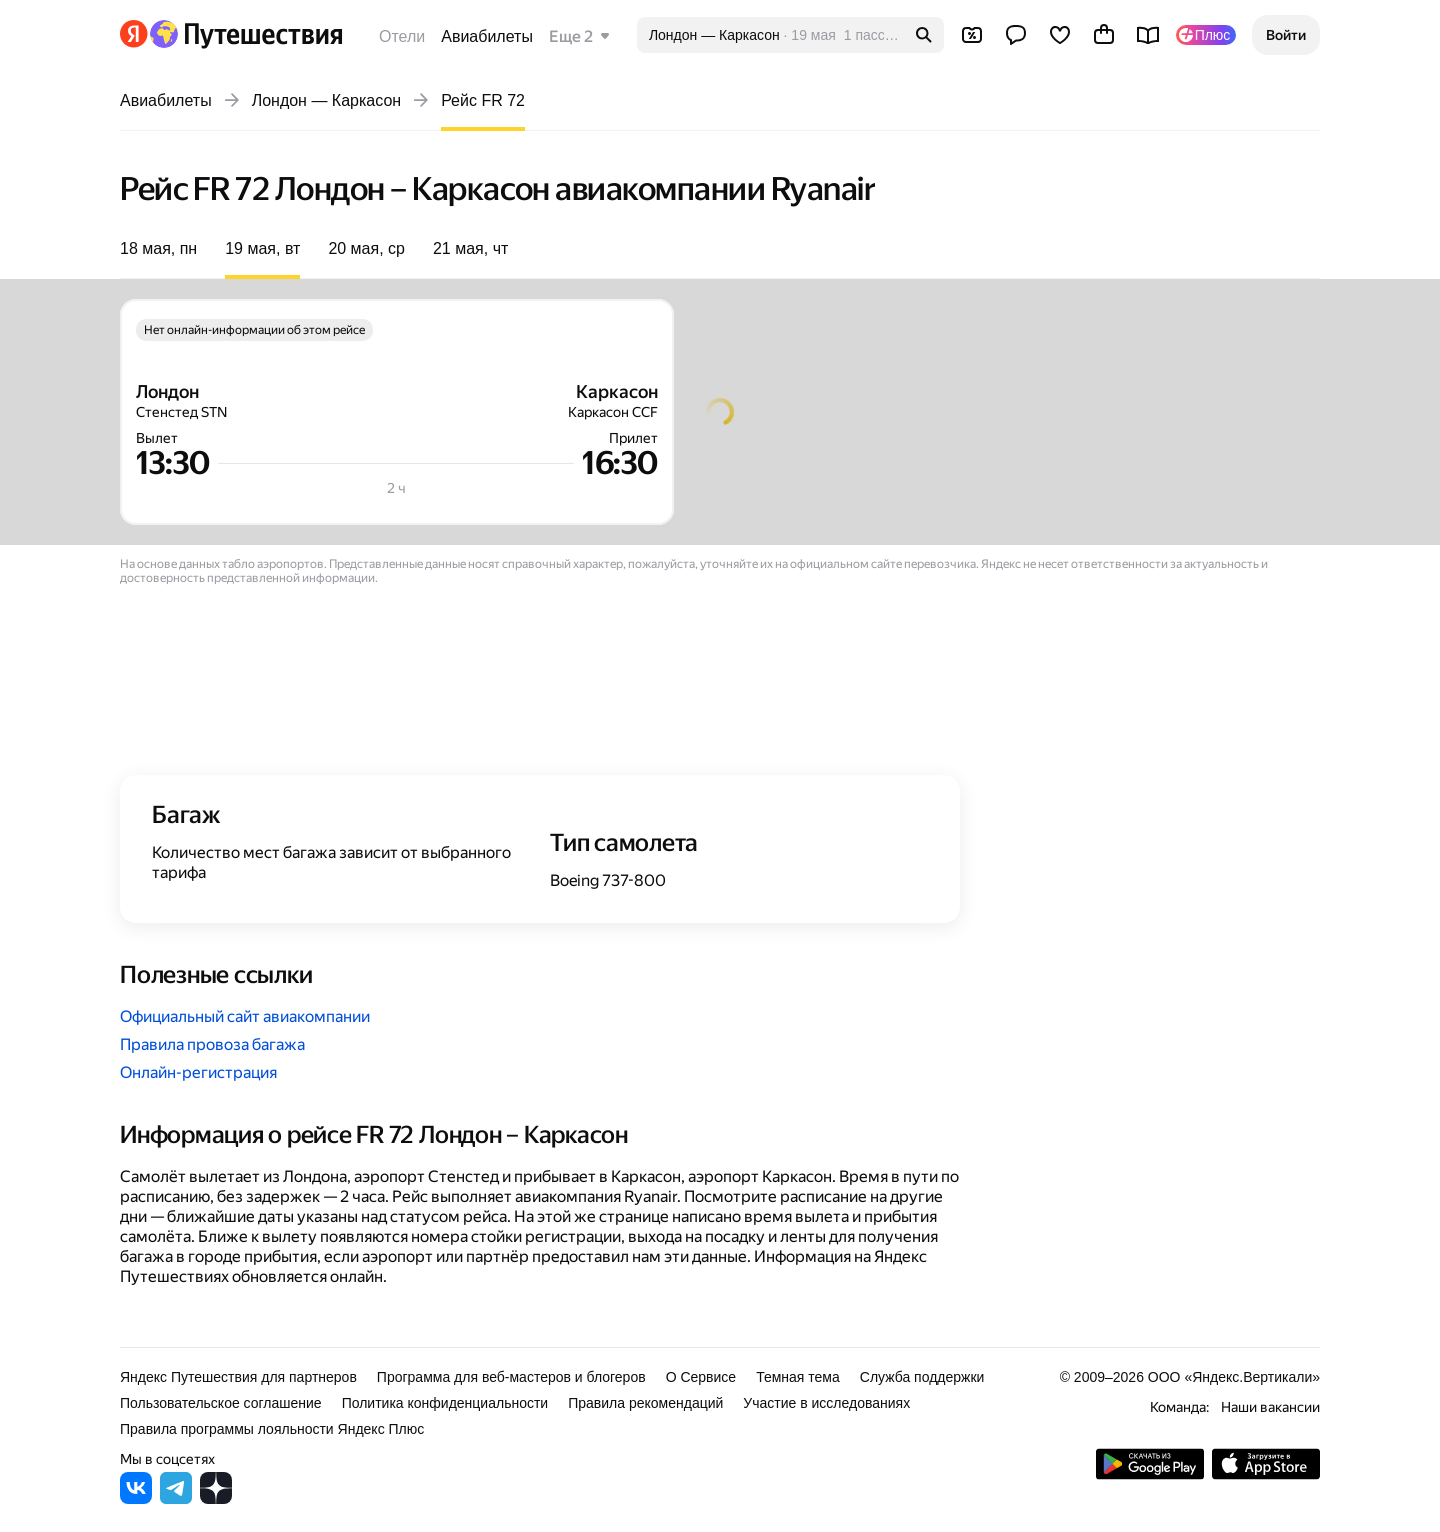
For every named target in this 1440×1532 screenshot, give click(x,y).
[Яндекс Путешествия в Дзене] (216, 1498)
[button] (1286, 35)
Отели (402, 36)
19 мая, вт (262, 248)
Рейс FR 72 (483, 100)
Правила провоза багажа (212, 1044)
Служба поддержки (922, 1377)
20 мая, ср (366, 248)
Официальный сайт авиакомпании (245, 1016)
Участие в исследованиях (826, 1403)
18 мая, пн (158, 248)
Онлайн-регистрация (198, 1072)
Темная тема (798, 1377)
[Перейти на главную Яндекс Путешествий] (245, 34)
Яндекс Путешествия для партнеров (238, 1377)
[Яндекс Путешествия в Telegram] (176, 1498)
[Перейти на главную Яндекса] (134, 34)
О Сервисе (701, 1377)
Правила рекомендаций (645, 1403)
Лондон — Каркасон (326, 100)
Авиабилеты (487, 36)
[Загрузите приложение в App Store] (1266, 1474)
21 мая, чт (470, 248)
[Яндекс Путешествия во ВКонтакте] (136, 1498)
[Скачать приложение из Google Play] (1150, 1474)
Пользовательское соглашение (221, 1403)
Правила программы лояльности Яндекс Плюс (272, 1429)
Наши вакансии (1270, 1407)
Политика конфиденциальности (445, 1403)
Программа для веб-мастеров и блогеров (511, 1377)
